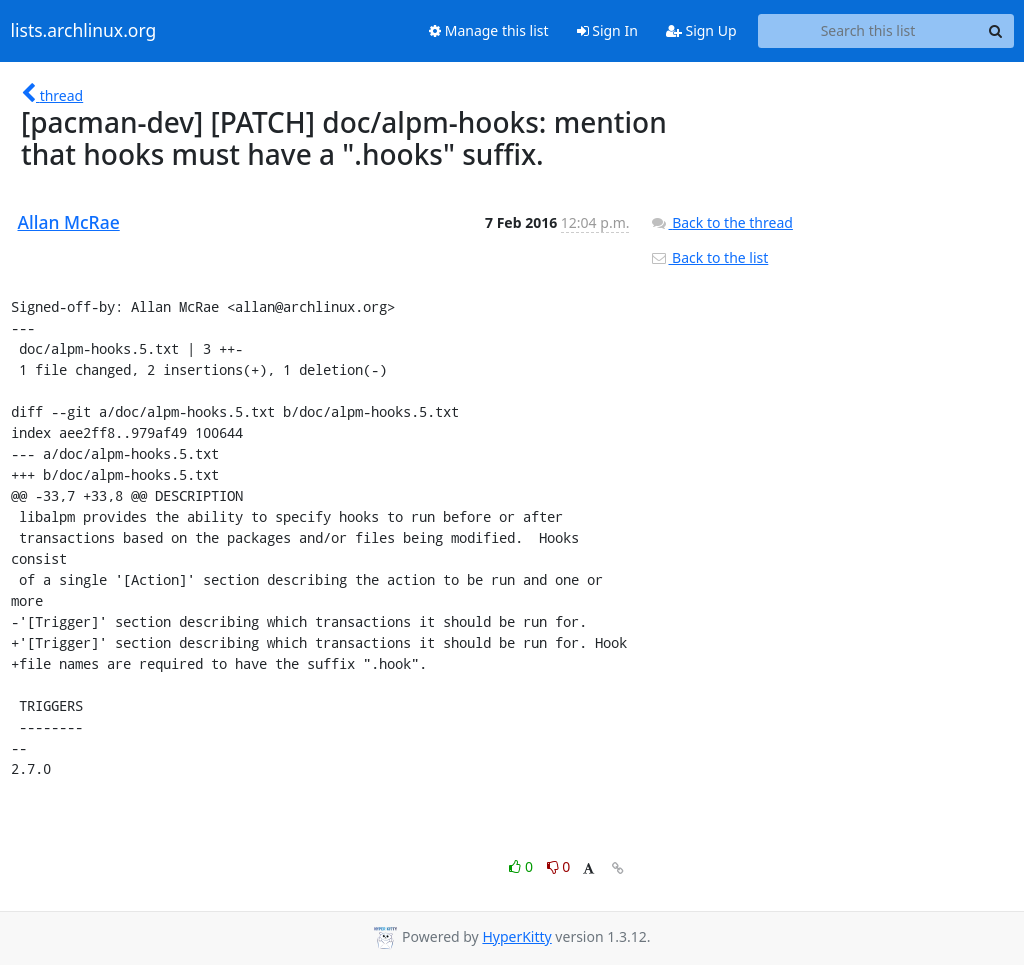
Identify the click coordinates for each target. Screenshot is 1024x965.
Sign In (607, 30)
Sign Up (701, 30)
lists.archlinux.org (84, 31)
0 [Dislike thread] (559, 866)
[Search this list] (868, 31)
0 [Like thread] (522, 866)
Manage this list (489, 30)
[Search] (996, 31)
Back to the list (709, 257)
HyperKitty (516, 936)
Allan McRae (69, 222)
